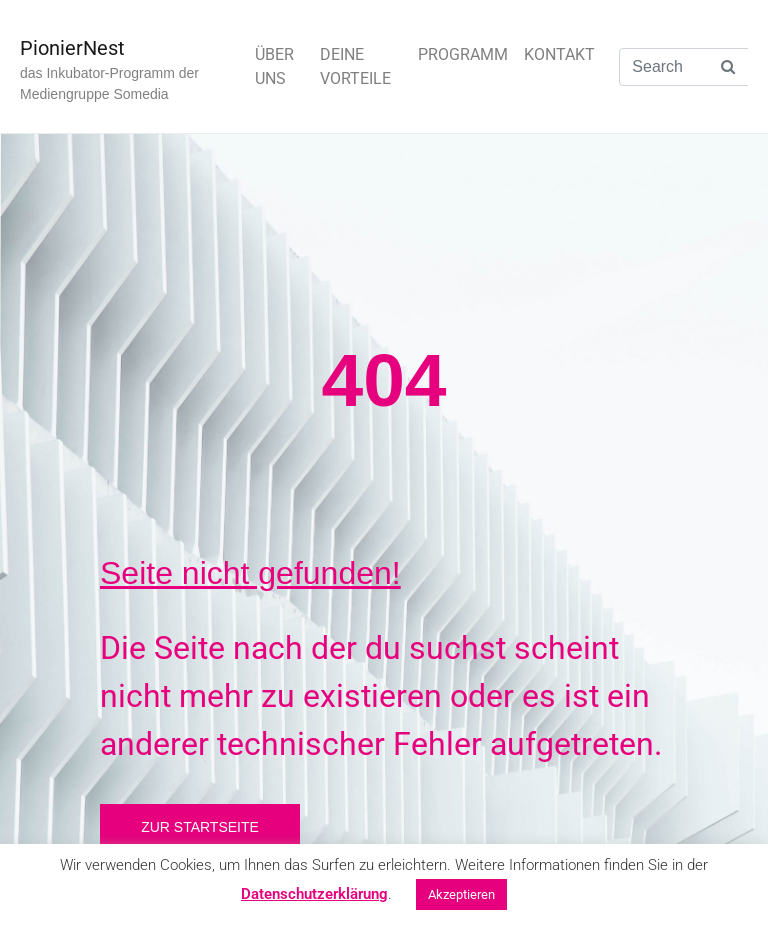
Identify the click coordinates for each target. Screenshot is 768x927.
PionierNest (72, 48)
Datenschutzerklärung (314, 894)
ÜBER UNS (274, 66)
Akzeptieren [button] (461, 894)
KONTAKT (559, 54)
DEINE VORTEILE (355, 66)
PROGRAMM (463, 54)
